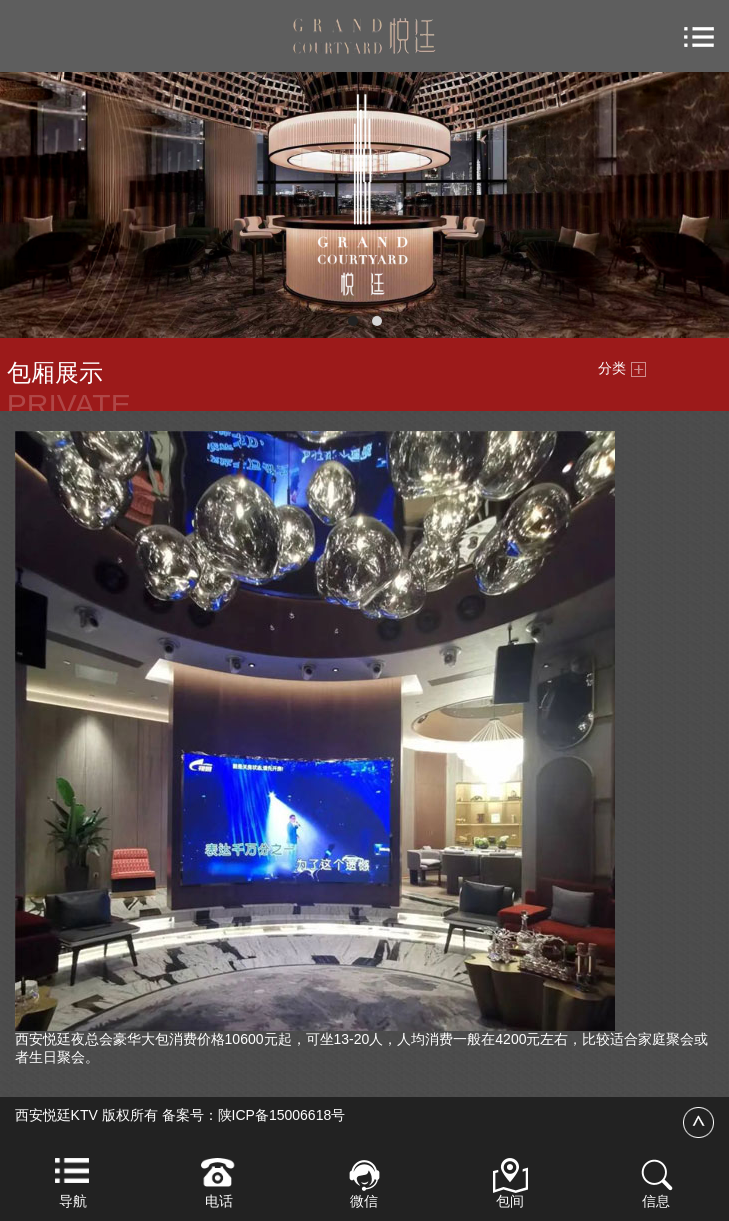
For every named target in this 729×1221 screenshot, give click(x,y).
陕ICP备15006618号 (282, 1115)
